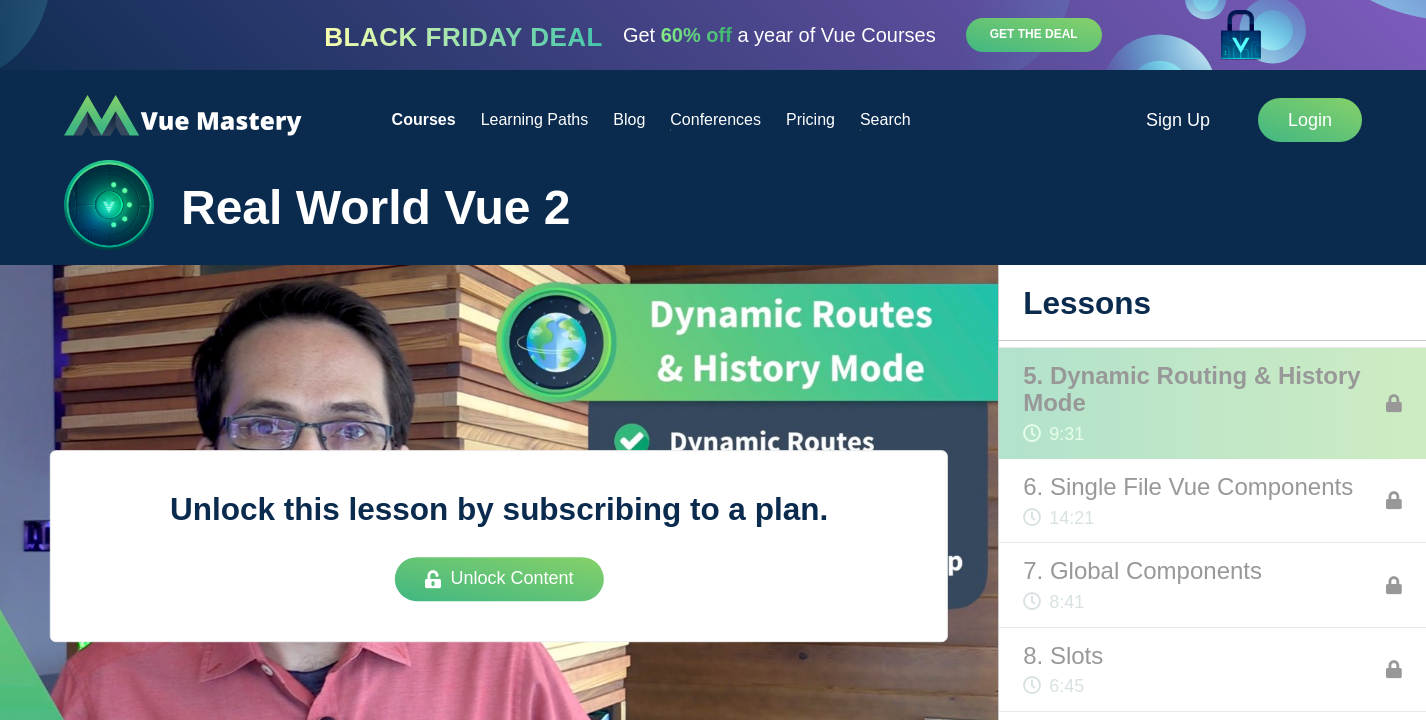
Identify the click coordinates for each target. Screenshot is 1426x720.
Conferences (715, 119)
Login (1310, 120)
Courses (424, 119)
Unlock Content (499, 578)
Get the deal (1034, 34)
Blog (629, 119)
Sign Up (1178, 120)
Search (885, 119)
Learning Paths (535, 119)
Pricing (810, 119)
